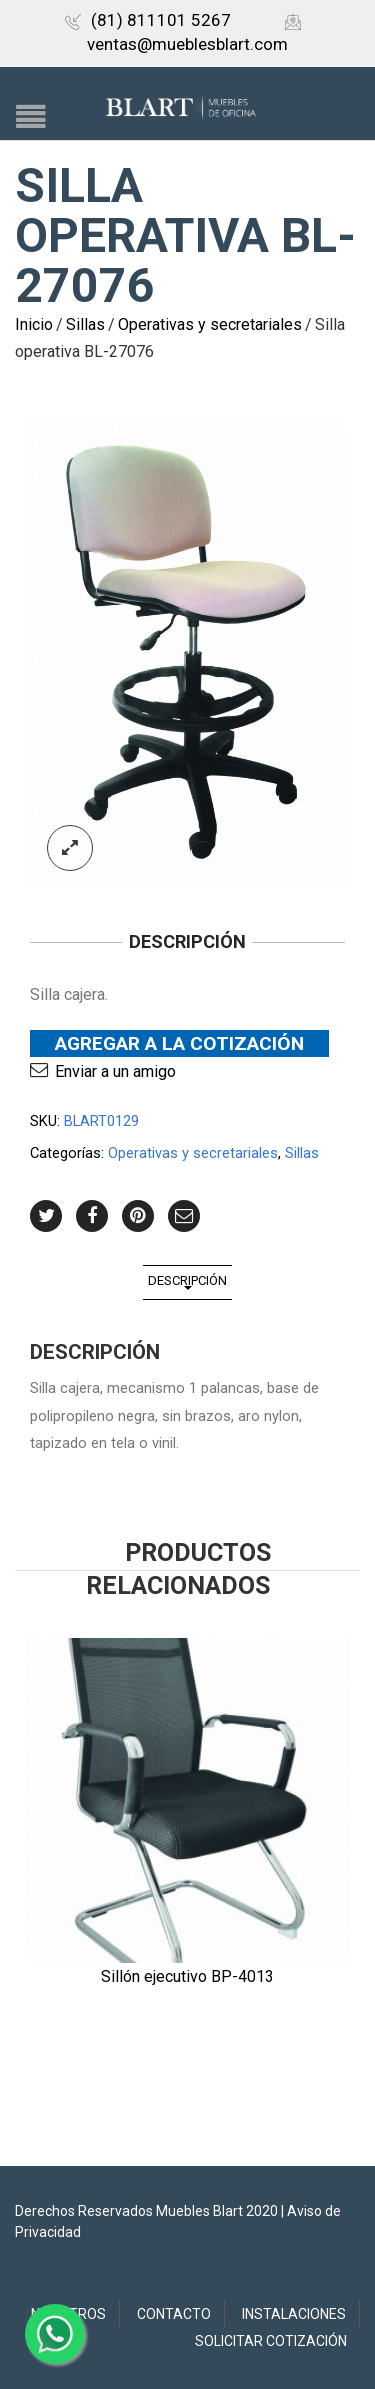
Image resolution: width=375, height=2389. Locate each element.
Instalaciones (294, 2314)
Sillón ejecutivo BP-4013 (187, 1976)
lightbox (70, 848)
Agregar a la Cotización (179, 1043)
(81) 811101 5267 (148, 20)
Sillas (85, 324)
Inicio (34, 324)
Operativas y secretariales (210, 324)
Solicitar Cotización (271, 2341)
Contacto (174, 2314)
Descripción (187, 1280)
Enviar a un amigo (115, 1071)
